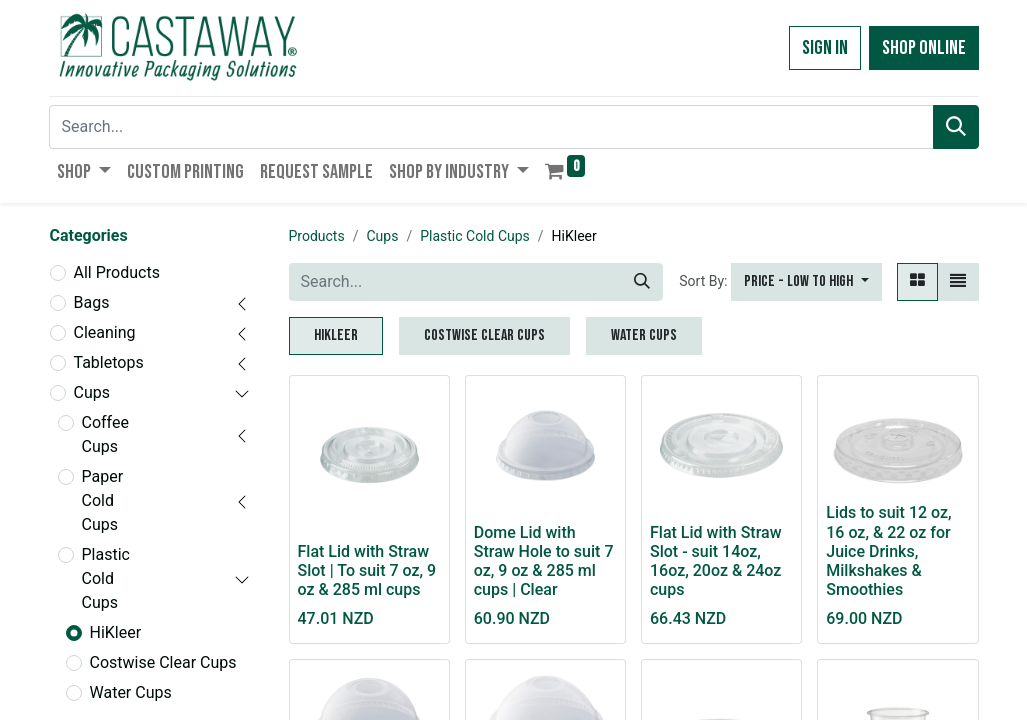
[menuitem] (185, 172)
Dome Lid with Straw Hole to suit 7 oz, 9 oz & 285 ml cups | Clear (544, 561)
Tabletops (109, 362)
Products (317, 236)
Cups (92, 392)
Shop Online (924, 48)
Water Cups (131, 692)
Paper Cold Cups (103, 500)
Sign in (825, 48)
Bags (92, 302)
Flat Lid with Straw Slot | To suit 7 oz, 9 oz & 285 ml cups (367, 570)
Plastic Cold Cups (106, 578)
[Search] (956, 127)
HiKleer (116, 632)
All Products (117, 272)
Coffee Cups (105, 434)
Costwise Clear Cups (163, 662)
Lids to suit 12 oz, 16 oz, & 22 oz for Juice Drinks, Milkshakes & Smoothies (888, 551)
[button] (806, 282)
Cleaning (105, 332)
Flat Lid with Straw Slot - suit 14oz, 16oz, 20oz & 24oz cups (716, 561)
